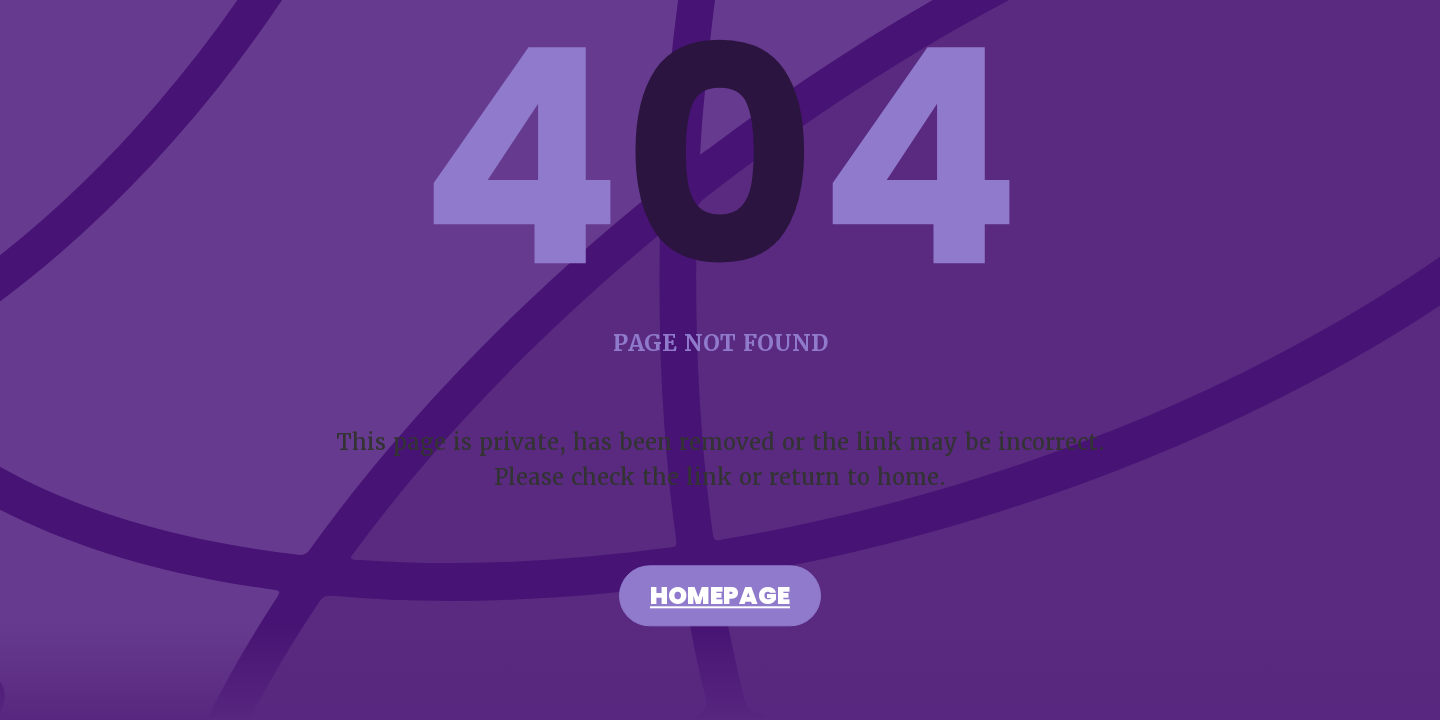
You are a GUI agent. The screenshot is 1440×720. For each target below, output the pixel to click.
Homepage (720, 599)
